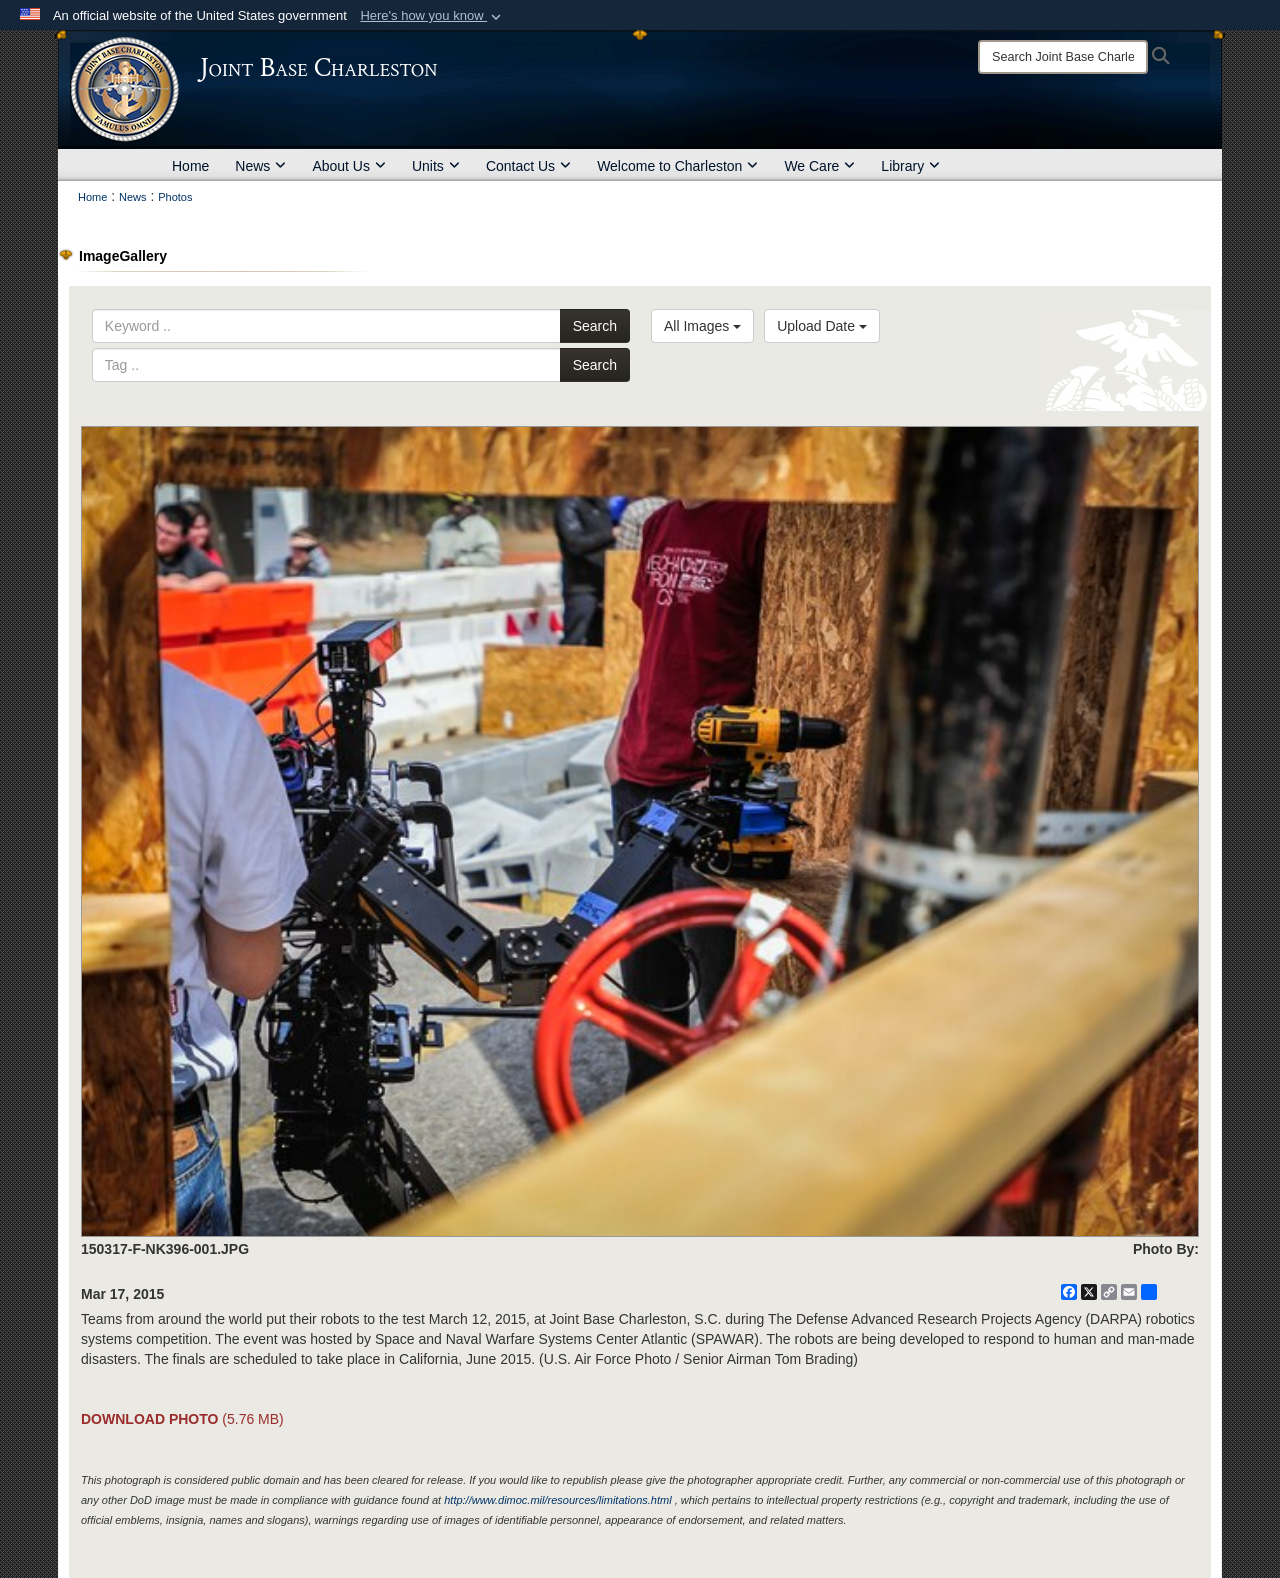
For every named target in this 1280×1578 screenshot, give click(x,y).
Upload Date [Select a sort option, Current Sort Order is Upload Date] (822, 326)
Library (910, 166)
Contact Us (528, 166)
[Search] (1063, 57)
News (260, 166)
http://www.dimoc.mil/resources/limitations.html (557, 1500)
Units (436, 166)
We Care (819, 166)
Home (190, 166)
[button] (432, 16)
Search (595, 326)
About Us (349, 166)
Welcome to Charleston (677, 166)
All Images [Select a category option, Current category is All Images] (702, 326)
